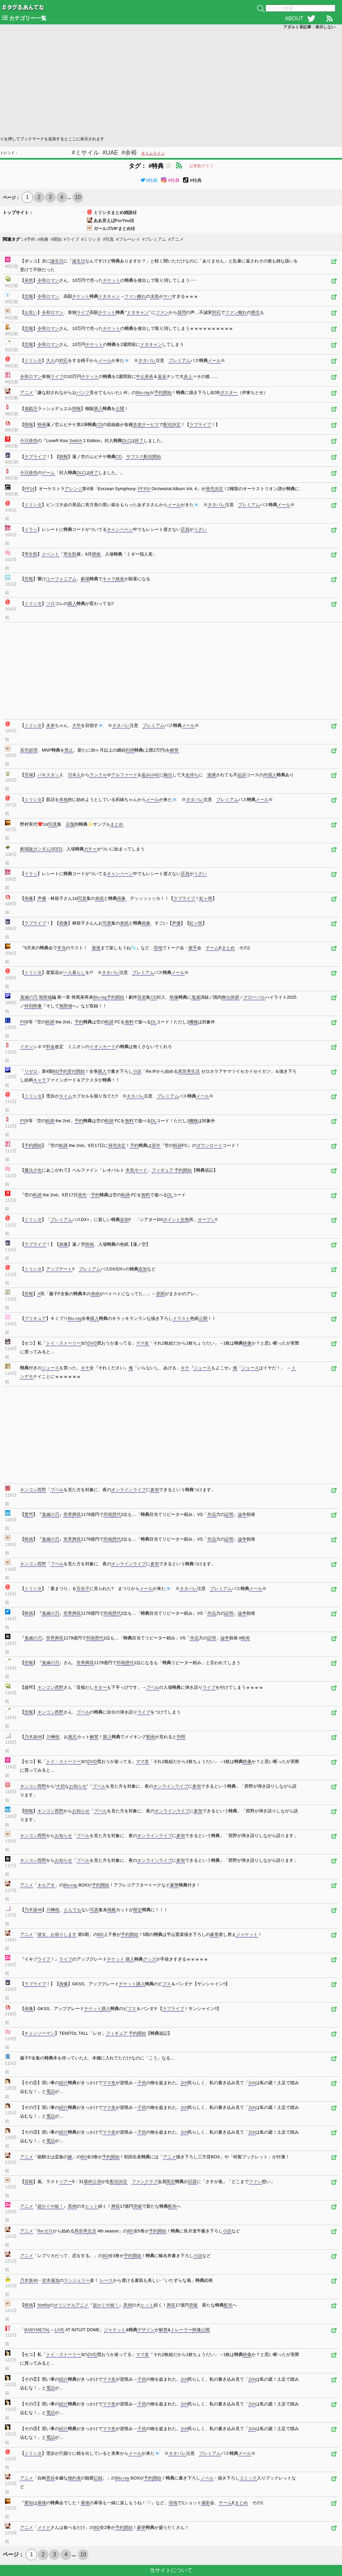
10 (78, 197)
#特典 (149, 180)
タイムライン (153, 153)
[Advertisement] (171, 82)
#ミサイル (85, 152)
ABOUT (294, 18)
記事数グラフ (201, 166)
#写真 (108, 239)
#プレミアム (154, 239)
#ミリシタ (91, 239)
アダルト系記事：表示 (309, 27)
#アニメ (176, 239)
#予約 (29, 239)
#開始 (55, 239)
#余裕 (129, 152)
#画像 (42, 239)
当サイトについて (171, 2570)
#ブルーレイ (128, 239)
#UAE (110, 152)
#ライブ (71, 239)
